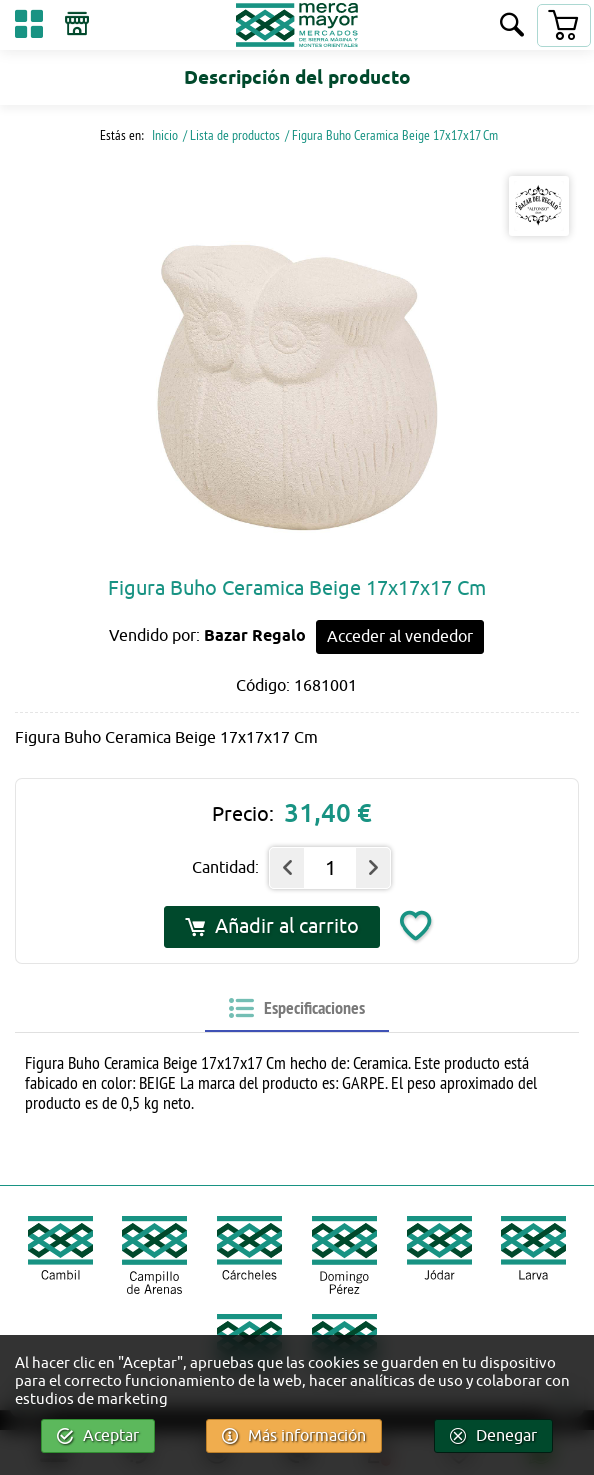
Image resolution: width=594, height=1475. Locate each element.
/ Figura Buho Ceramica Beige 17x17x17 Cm (391, 135)
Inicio (163, 135)
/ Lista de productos (231, 135)
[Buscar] (512, 26)
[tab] (297, 1008)
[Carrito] (563, 25)
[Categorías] (29, 27)
